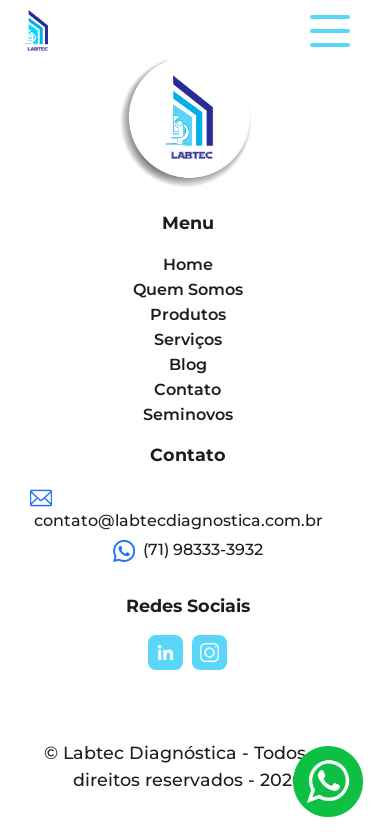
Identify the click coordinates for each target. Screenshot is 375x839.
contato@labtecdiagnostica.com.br (176, 508)
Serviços (188, 339)
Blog (188, 364)
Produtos (188, 314)
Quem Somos (188, 289)
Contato (187, 389)
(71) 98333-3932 (188, 551)
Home (188, 264)
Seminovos (188, 414)
